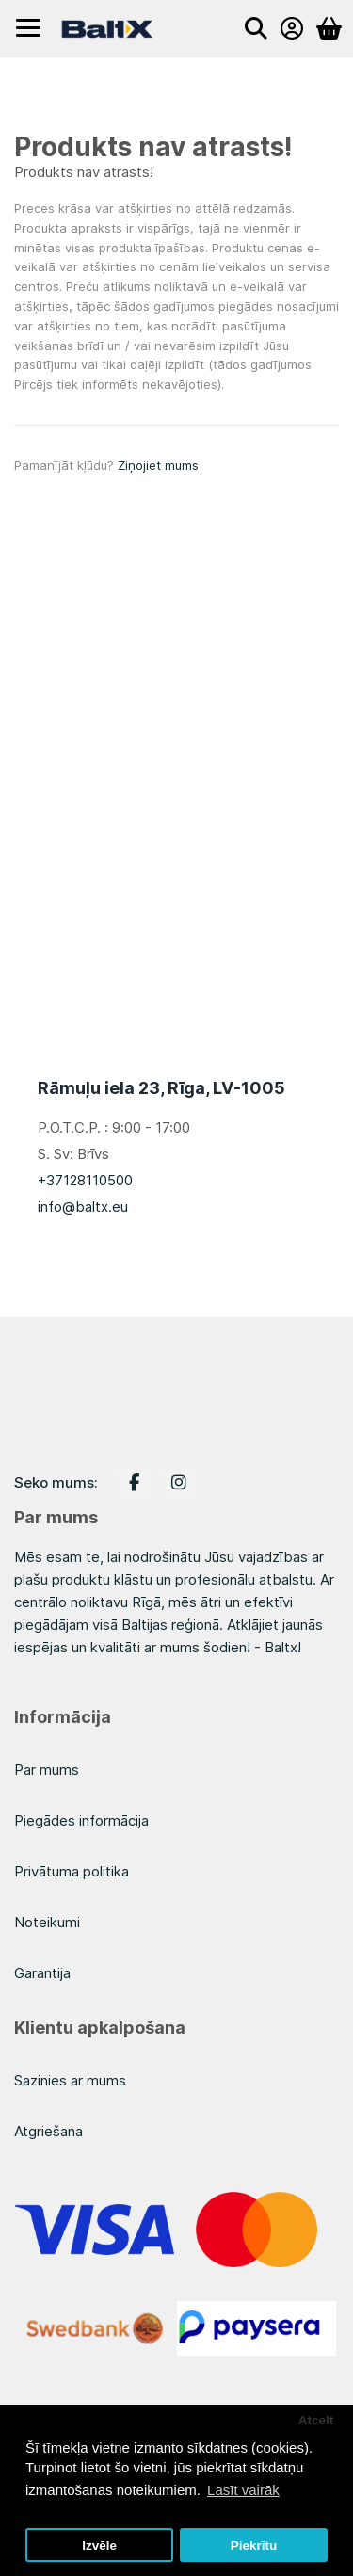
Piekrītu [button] (254, 2545)
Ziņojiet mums (158, 465)
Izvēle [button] (99, 2545)
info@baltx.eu (83, 1207)
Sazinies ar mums (70, 2080)
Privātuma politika (71, 1871)
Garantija (42, 1973)
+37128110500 (85, 1180)
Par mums (46, 1770)
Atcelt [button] (316, 2420)
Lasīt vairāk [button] (243, 2490)
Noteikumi (47, 1922)
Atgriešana (48, 2131)
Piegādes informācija (81, 1820)
